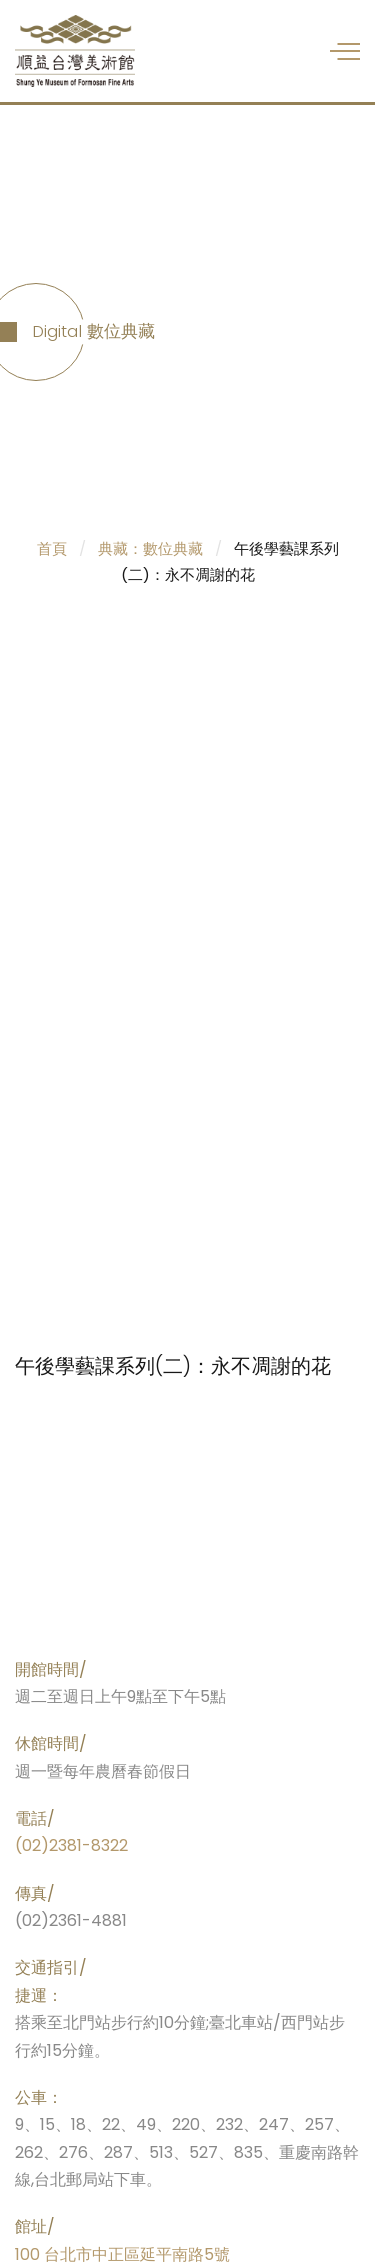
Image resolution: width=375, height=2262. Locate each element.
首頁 (52, 548)
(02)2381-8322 (71, 1845)
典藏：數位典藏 (150, 548)
